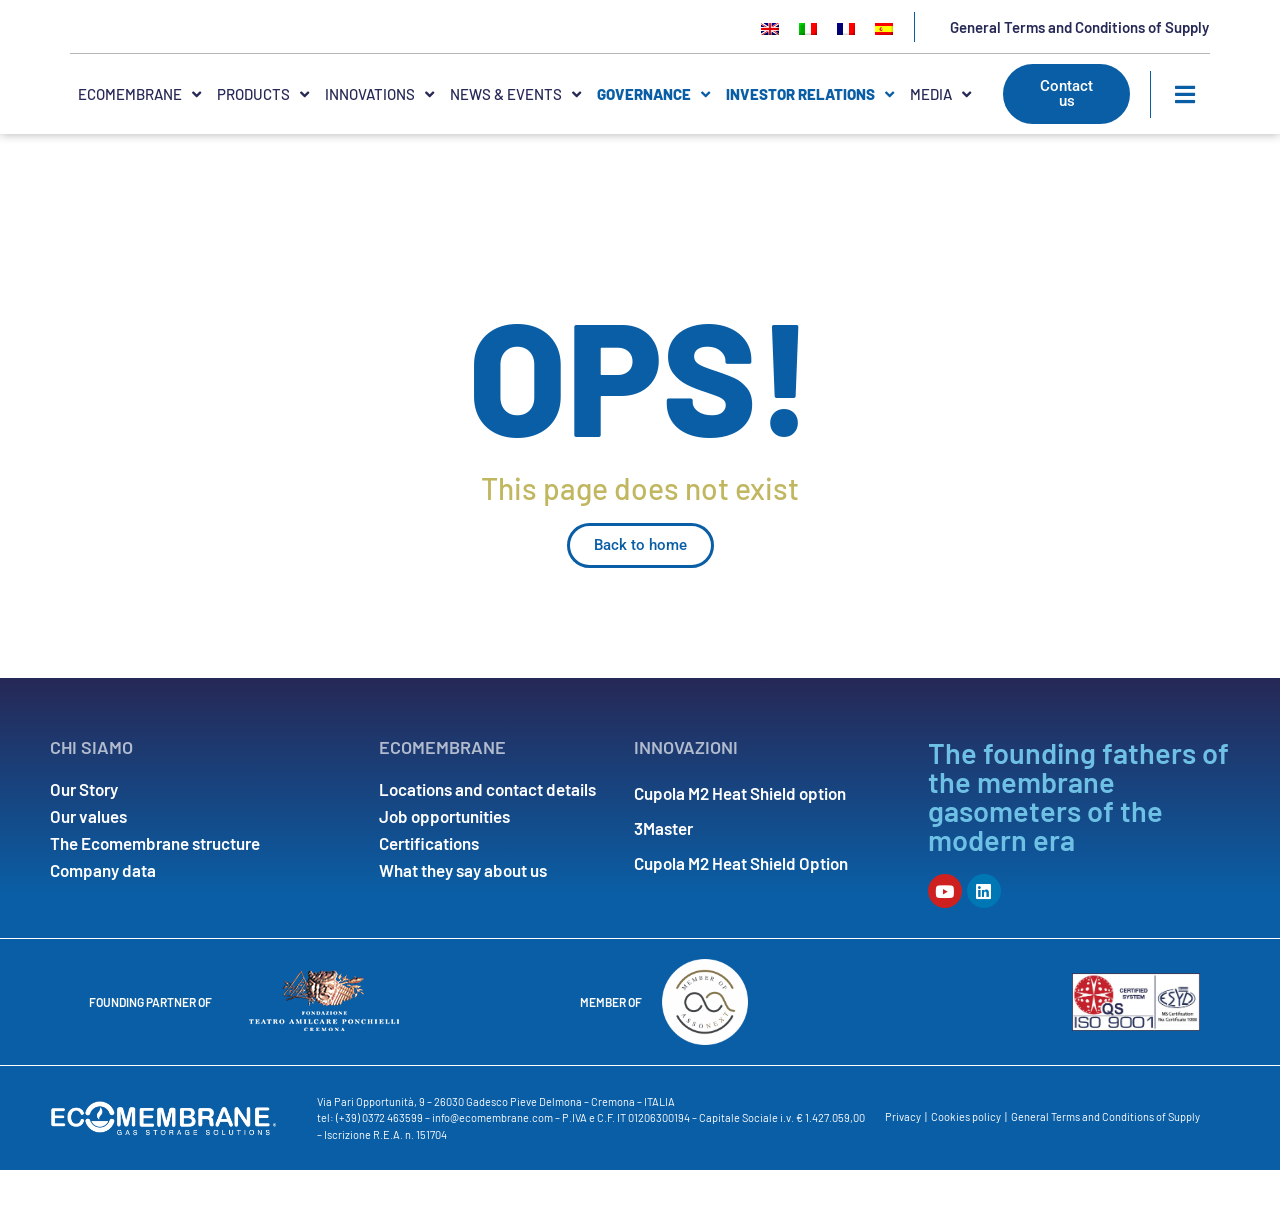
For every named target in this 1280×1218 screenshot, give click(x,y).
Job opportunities (444, 865)
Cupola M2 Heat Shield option (740, 838)
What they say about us (463, 919)
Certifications (429, 892)
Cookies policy (966, 1165)
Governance (653, 142)
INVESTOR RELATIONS (810, 142)
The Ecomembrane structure (155, 892)
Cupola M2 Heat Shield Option (741, 892)
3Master (663, 865)
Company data (103, 919)
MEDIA (940, 142)
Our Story (84, 838)
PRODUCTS (263, 142)
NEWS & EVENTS (515, 142)
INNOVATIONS (379, 142)
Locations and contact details (487, 838)
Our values (88, 865)
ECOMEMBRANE (139, 142)
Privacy (903, 1165)
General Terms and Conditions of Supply (1079, 51)
